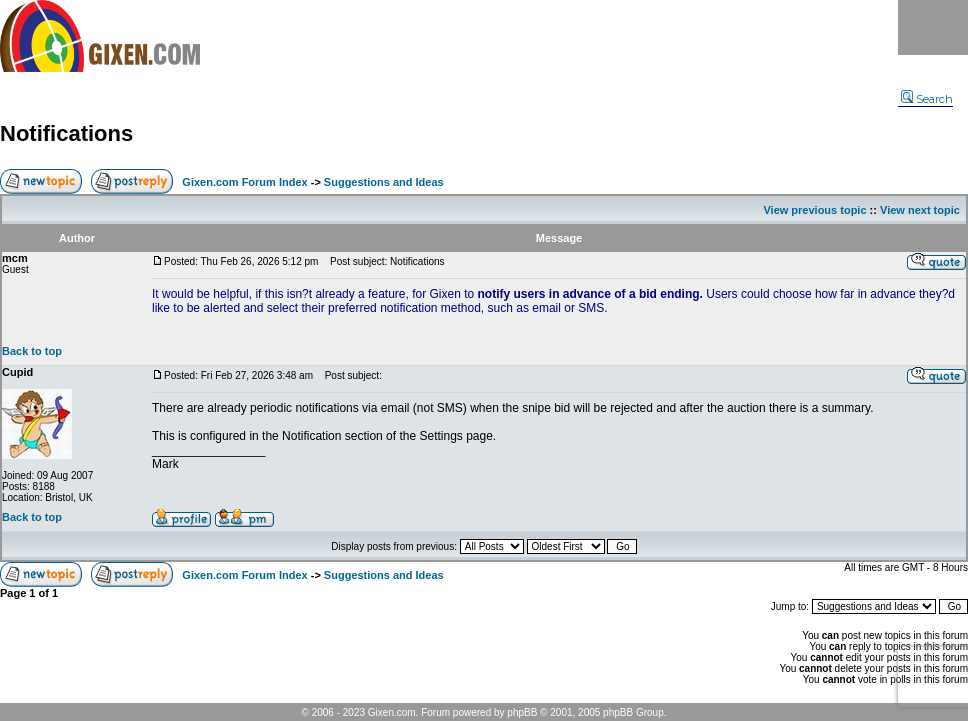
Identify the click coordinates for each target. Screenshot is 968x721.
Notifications (66, 133)
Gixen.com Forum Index (244, 182)
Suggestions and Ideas (384, 182)
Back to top (32, 351)
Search (927, 99)
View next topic (920, 210)
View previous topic (814, 210)
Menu (933, 27)
